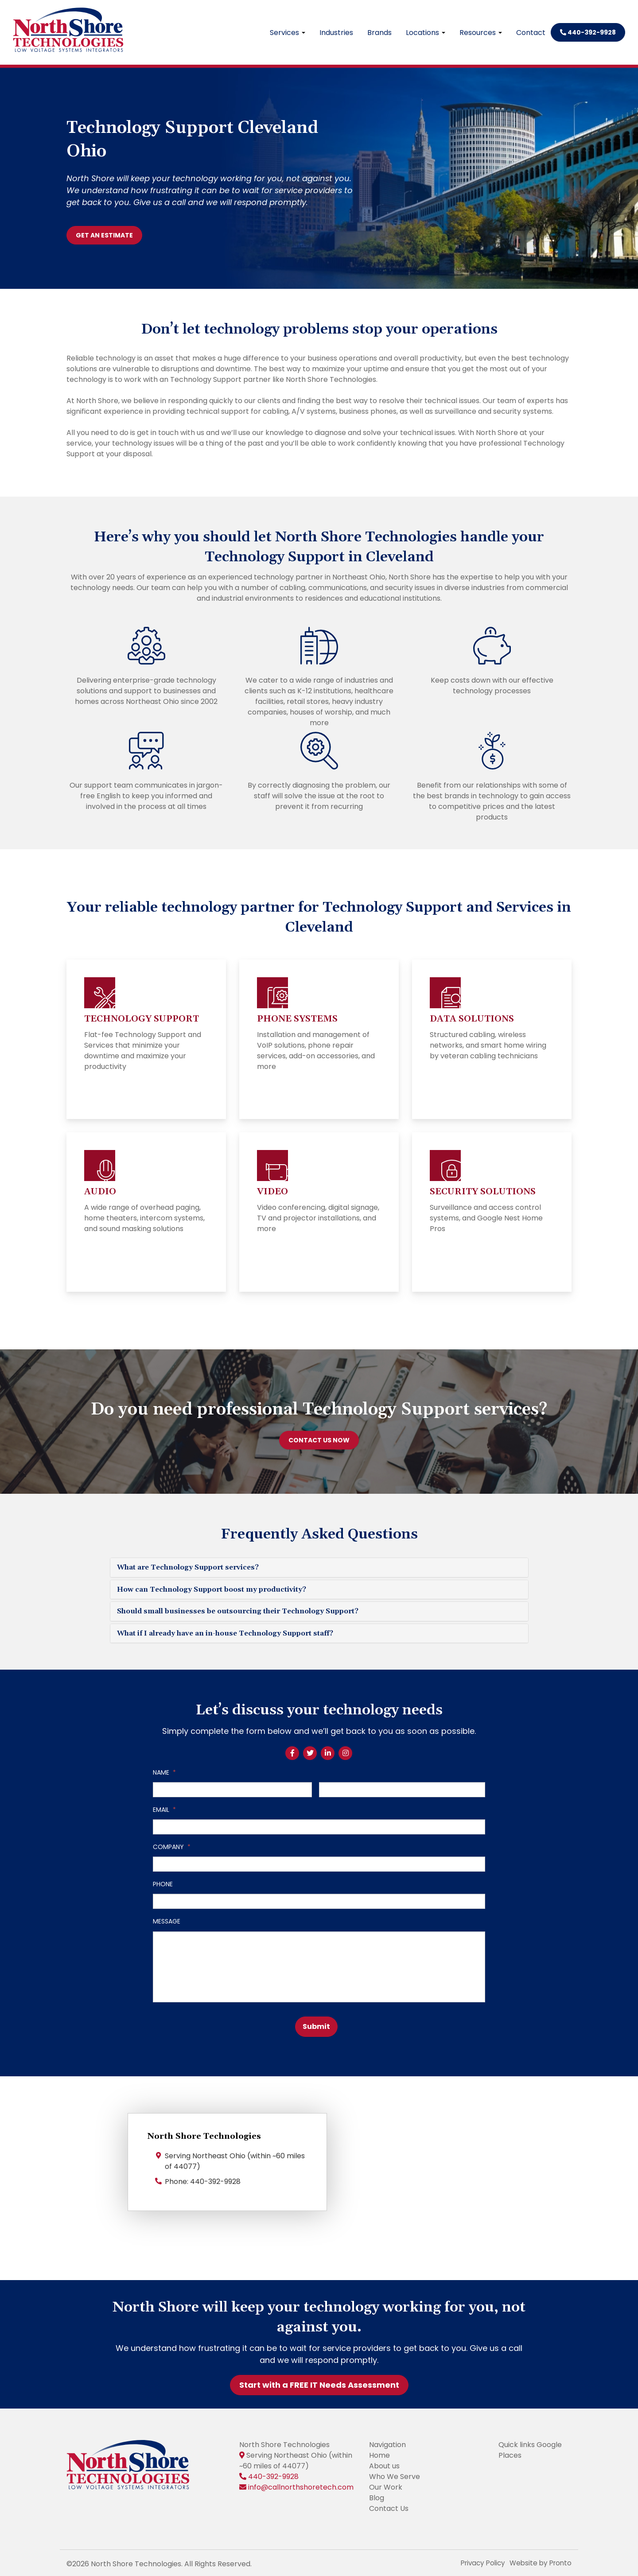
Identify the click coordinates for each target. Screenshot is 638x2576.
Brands (379, 32)
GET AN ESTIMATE (104, 235)
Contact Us (388, 2506)
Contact (530, 32)
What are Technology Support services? (188, 1567)
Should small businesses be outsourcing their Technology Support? (237, 1611)
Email (164, 1810)
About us (384, 2464)
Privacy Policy (478, 2561)
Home (379, 2453)
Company (172, 1847)
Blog (376, 2496)
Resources (480, 32)
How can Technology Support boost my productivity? (211, 1589)
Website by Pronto (539, 2561)
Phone (163, 1884)
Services (287, 32)
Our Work (385, 2485)
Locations (425, 32)
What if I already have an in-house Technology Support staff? (225, 1633)
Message (166, 1921)
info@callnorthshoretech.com (301, 2485)
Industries (336, 32)
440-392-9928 (588, 32)
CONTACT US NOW (319, 1440)
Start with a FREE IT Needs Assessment (319, 2382)
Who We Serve (394, 2474)
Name (164, 1772)
